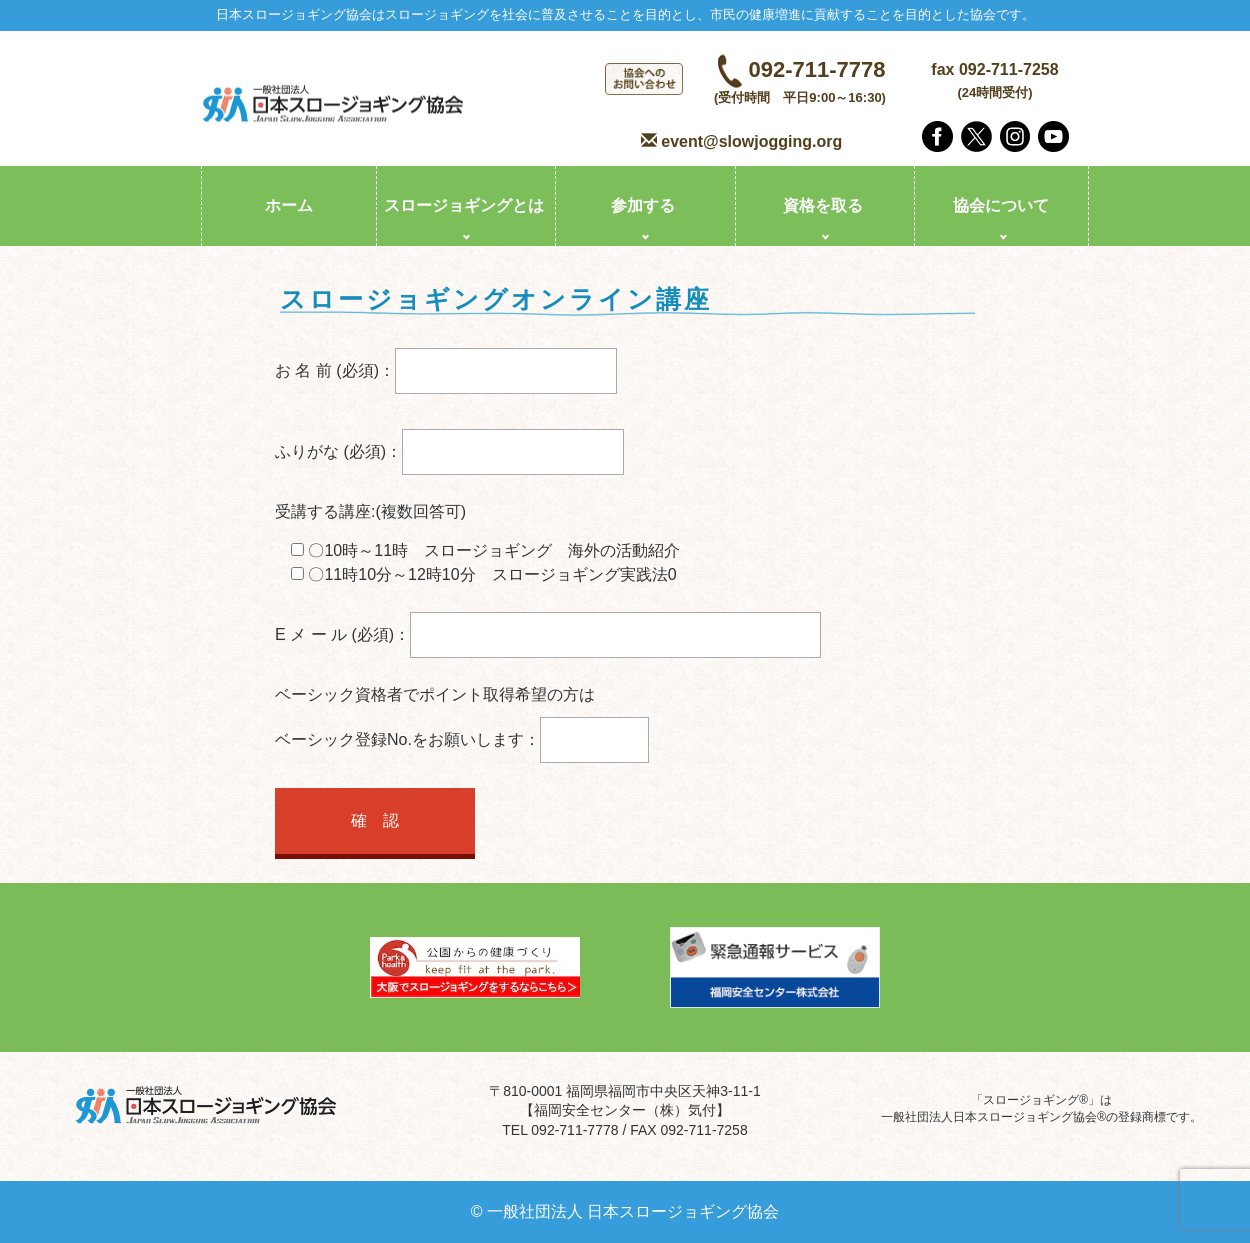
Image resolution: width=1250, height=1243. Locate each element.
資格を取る (823, 205)
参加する (643, 205)
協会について (1001, 205)
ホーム (289, 205)
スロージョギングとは (464, 205)
